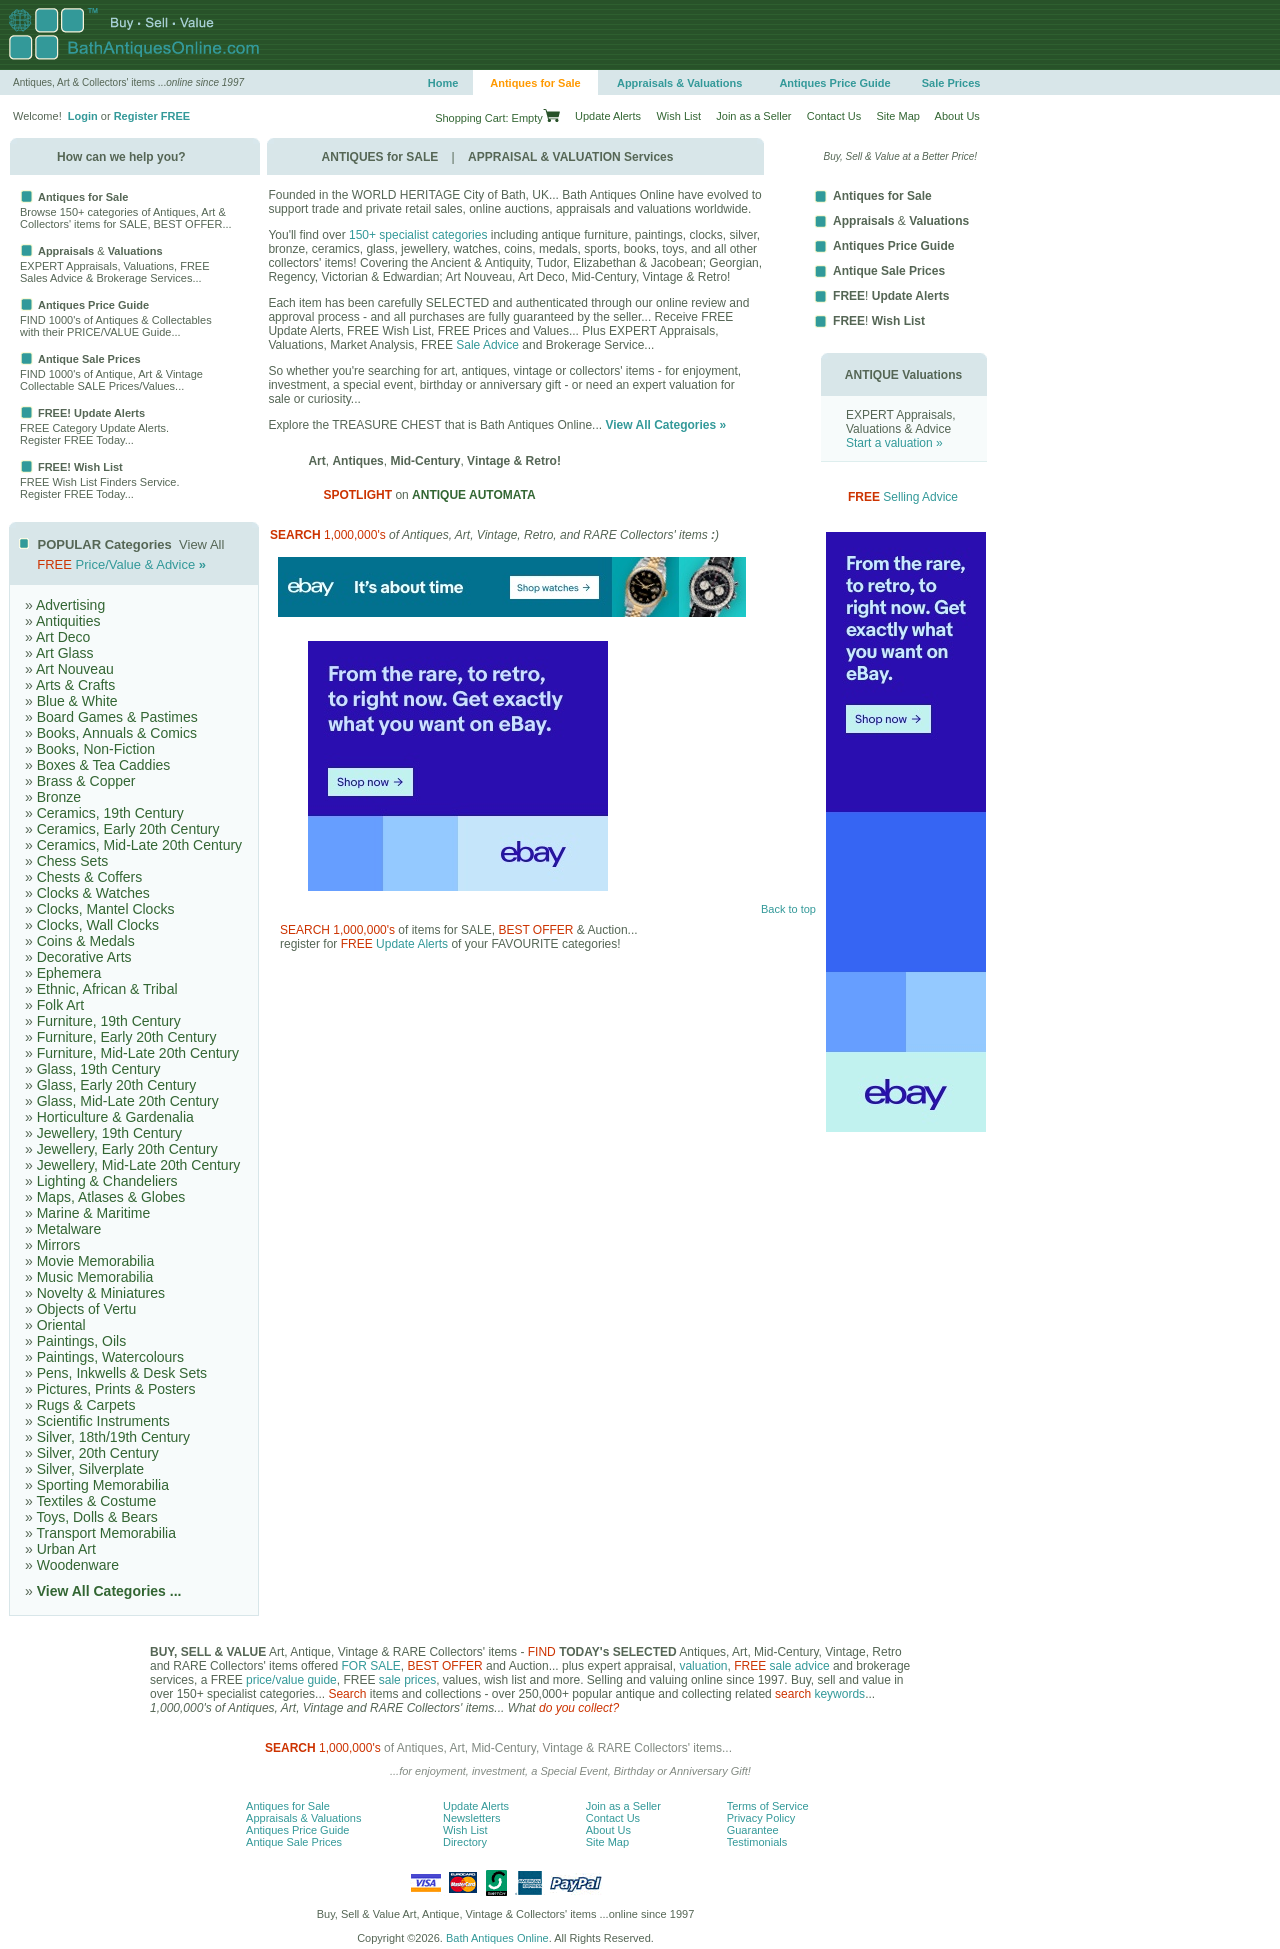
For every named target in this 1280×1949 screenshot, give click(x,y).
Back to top (788, 909)
